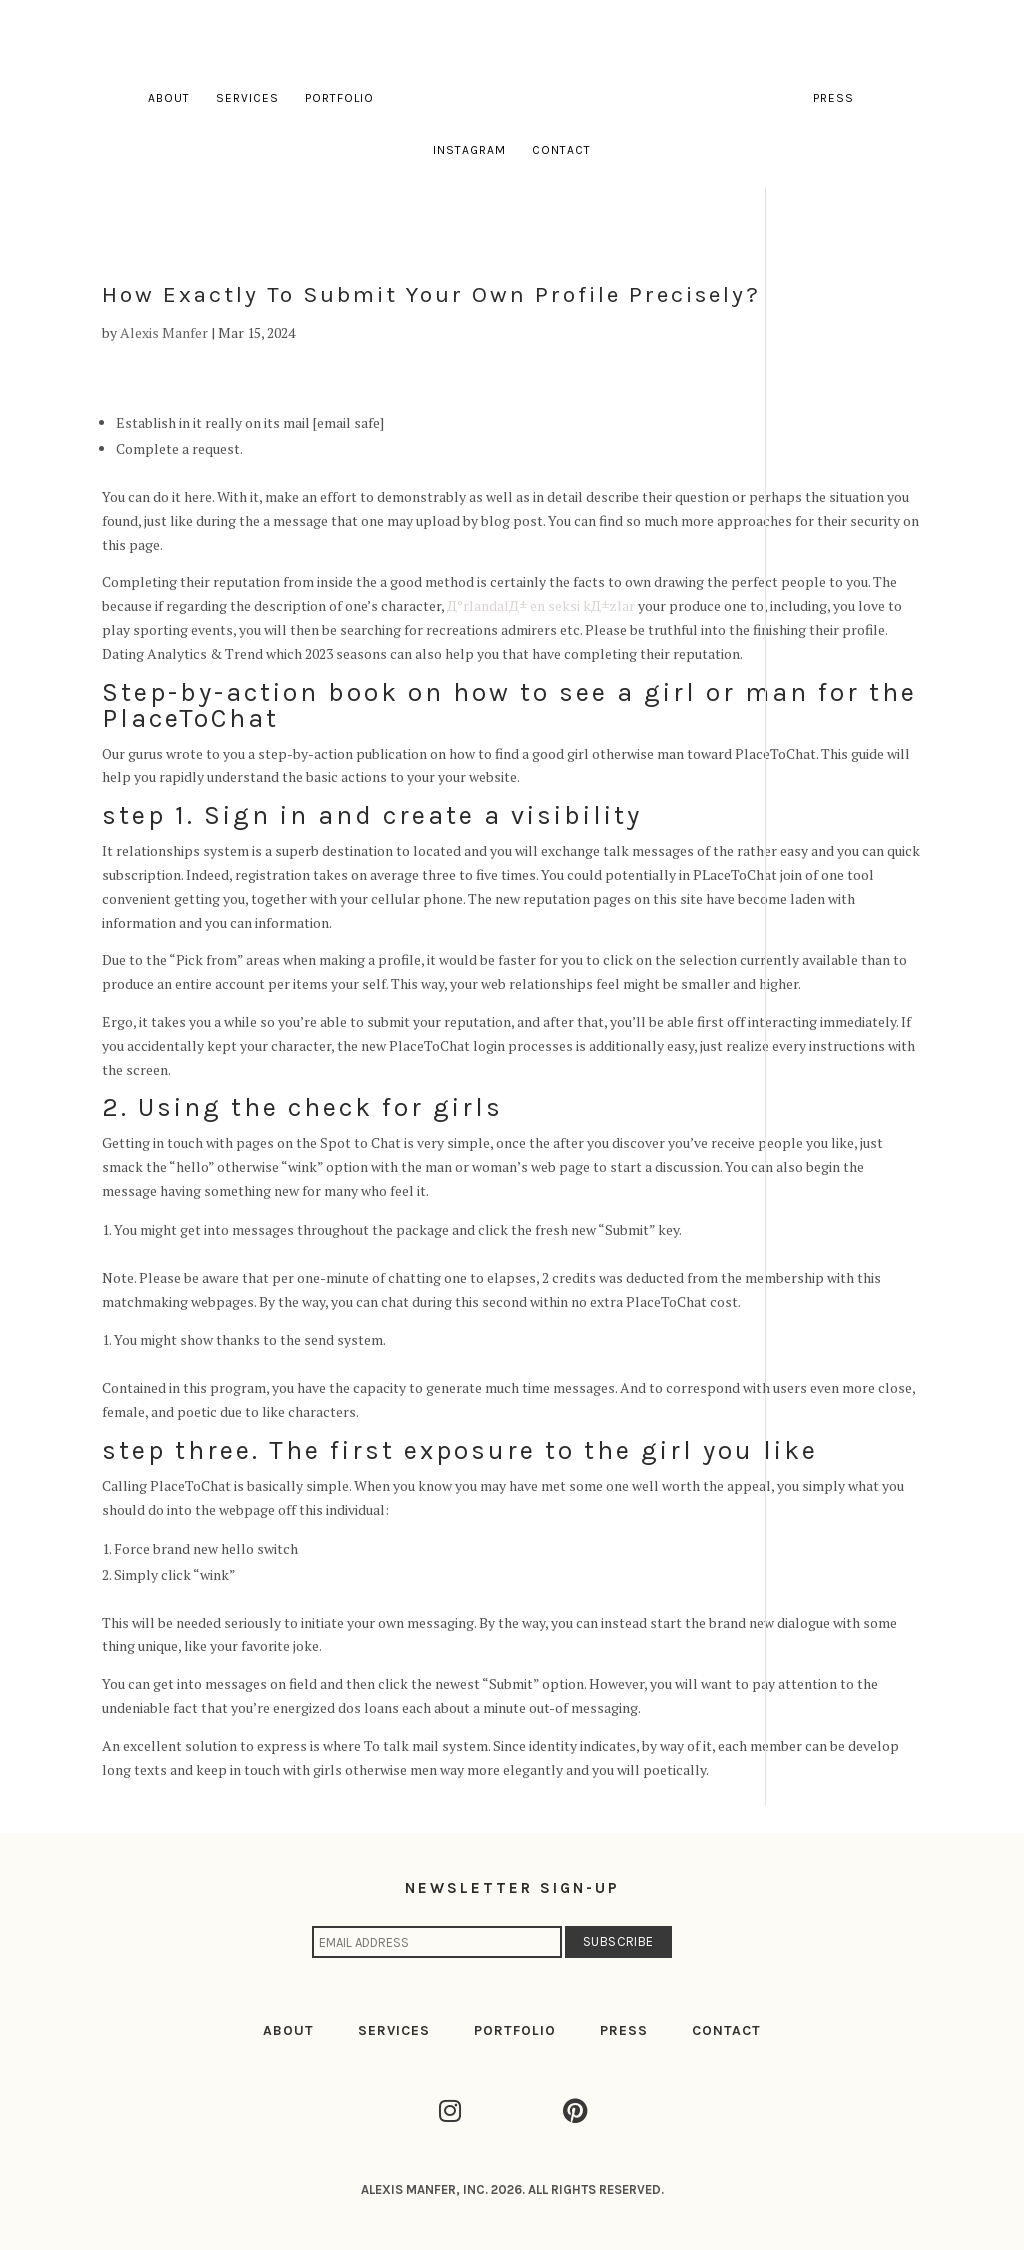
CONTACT (726, 2030)
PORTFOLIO (515, 2030)
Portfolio (339, 98)
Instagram (469, 150)
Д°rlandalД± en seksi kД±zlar (541, 605)
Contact (561, 150)
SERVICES (394, 2030)
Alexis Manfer (164, 332)
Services (247, 98)
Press (833, 98)
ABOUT (288, 2030)
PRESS (624, 2030)
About (169, 98)
